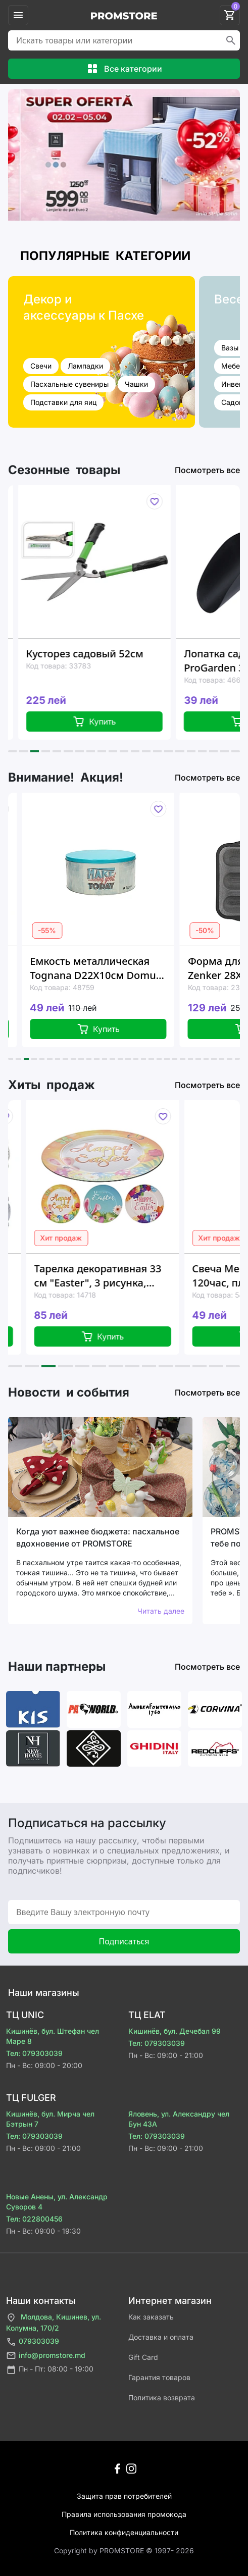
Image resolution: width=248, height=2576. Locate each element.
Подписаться (123, 1941)
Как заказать (151, 2316)
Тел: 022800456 (34, 2218)
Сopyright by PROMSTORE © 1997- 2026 (124, 2550)
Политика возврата (161, 2397)
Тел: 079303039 (34, 2053)
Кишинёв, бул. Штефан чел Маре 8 (52, 2036)
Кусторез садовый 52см (108, 653)
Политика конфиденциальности (124, 2532)
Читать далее (160, 1611)
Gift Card (143, 2357)
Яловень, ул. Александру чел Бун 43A (178, 2118)
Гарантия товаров (159, 2377)
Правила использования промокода (124, 2514)
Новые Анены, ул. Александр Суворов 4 (57, 2201)
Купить (117, 721)
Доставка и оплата (160, 2337)
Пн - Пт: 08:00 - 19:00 (49, 2369)
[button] (12, 751)
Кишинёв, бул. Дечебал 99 (174, 2031)
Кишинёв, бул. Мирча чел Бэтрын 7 (50, 2118)
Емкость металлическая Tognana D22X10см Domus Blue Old (123, 968)
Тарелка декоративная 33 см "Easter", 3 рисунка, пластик (130, 1276)
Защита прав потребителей (124, 2496)
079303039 (32, 2342)
